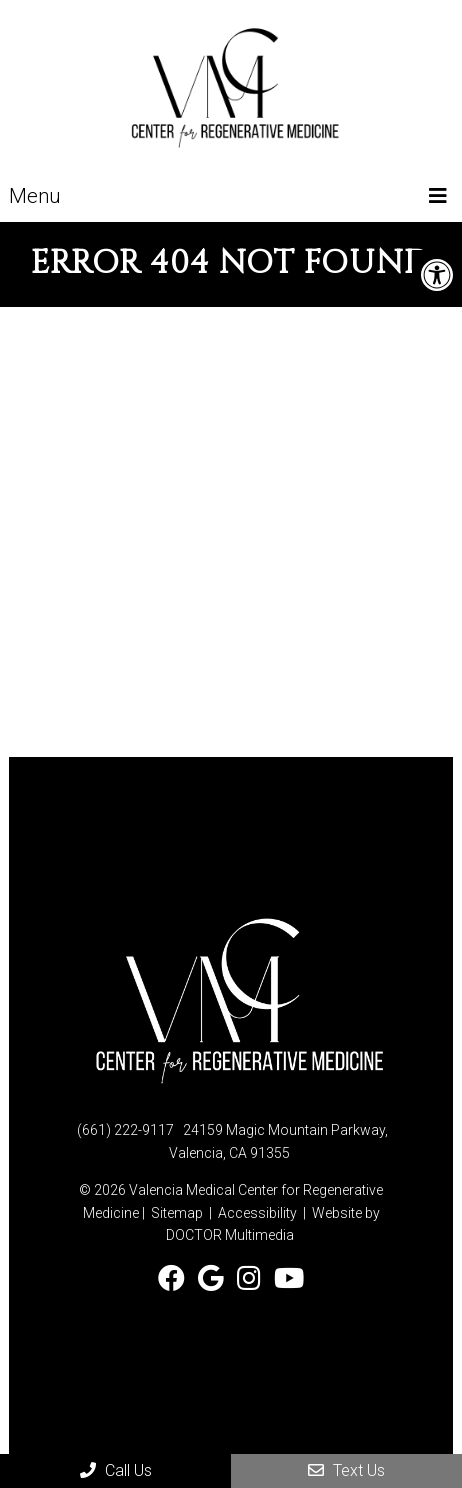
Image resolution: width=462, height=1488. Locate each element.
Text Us (346, 1470)
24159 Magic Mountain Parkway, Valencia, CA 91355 (278, 1141)
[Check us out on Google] (214, 1279)
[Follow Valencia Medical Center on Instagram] (252, 1279)
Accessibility (257, 1213)
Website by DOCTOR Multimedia (273, 1224)
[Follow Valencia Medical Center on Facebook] (175, 1279)
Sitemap (177, 1213)
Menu (35, 196)
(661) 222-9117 (125, 1130)
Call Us (116, 1470)
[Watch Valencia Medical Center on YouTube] (289, 1279)
